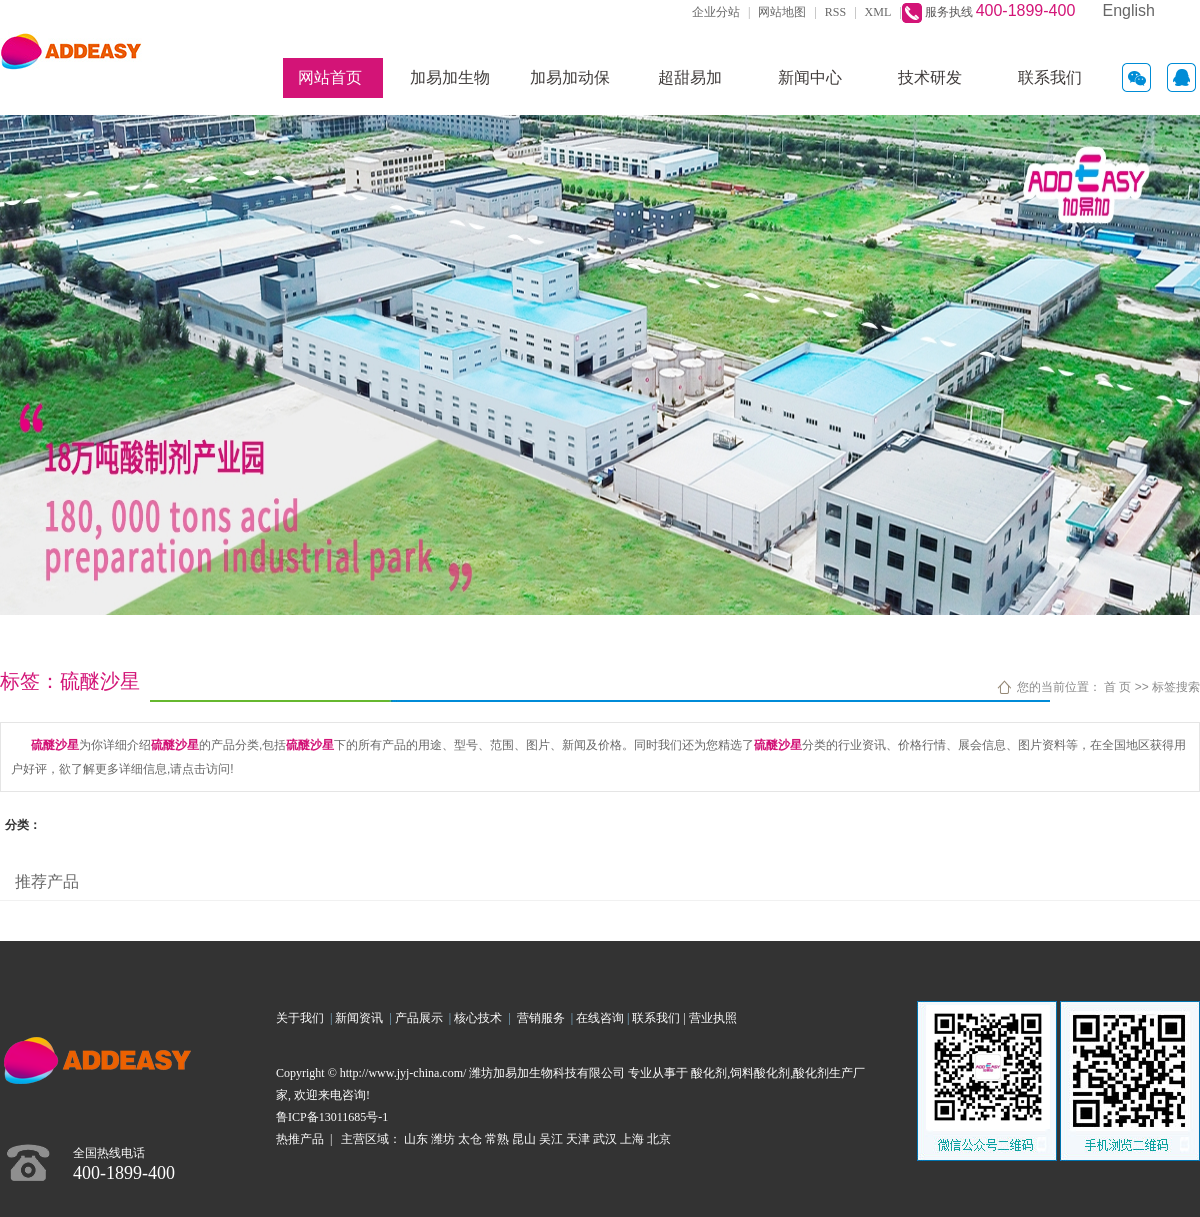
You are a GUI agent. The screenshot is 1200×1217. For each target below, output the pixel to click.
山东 (416, 1139)
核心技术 (478, 1018)
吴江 (551, 1139)
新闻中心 (810, 77)
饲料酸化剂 (760, 1073)
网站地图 (782, 12)
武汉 (605, 1139)
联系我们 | (660, 1018)
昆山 (524, 1139)
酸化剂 (709, 1073)
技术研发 (930, 77)
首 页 (1117, 687)
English (1129, 10)
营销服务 (544, 1018)
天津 (578, 1139)
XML (878, 12)
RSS (835, 12)
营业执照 (713, 1018)
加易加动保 (570, 77)
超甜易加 (690, 77)
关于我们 (303, 1018)
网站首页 (330, 77)
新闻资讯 (362, 1018)
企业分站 (716, 12)
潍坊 (443, 1139)
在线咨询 (600, 1018)
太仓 (470, 1139)
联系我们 (1050, 77)
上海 (632, 1139)
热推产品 (300, 1139)
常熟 (497, 1139)
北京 (659, 1139)
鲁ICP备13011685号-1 (332, 1117)
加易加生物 (450, 77)
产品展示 (422, 1018)
